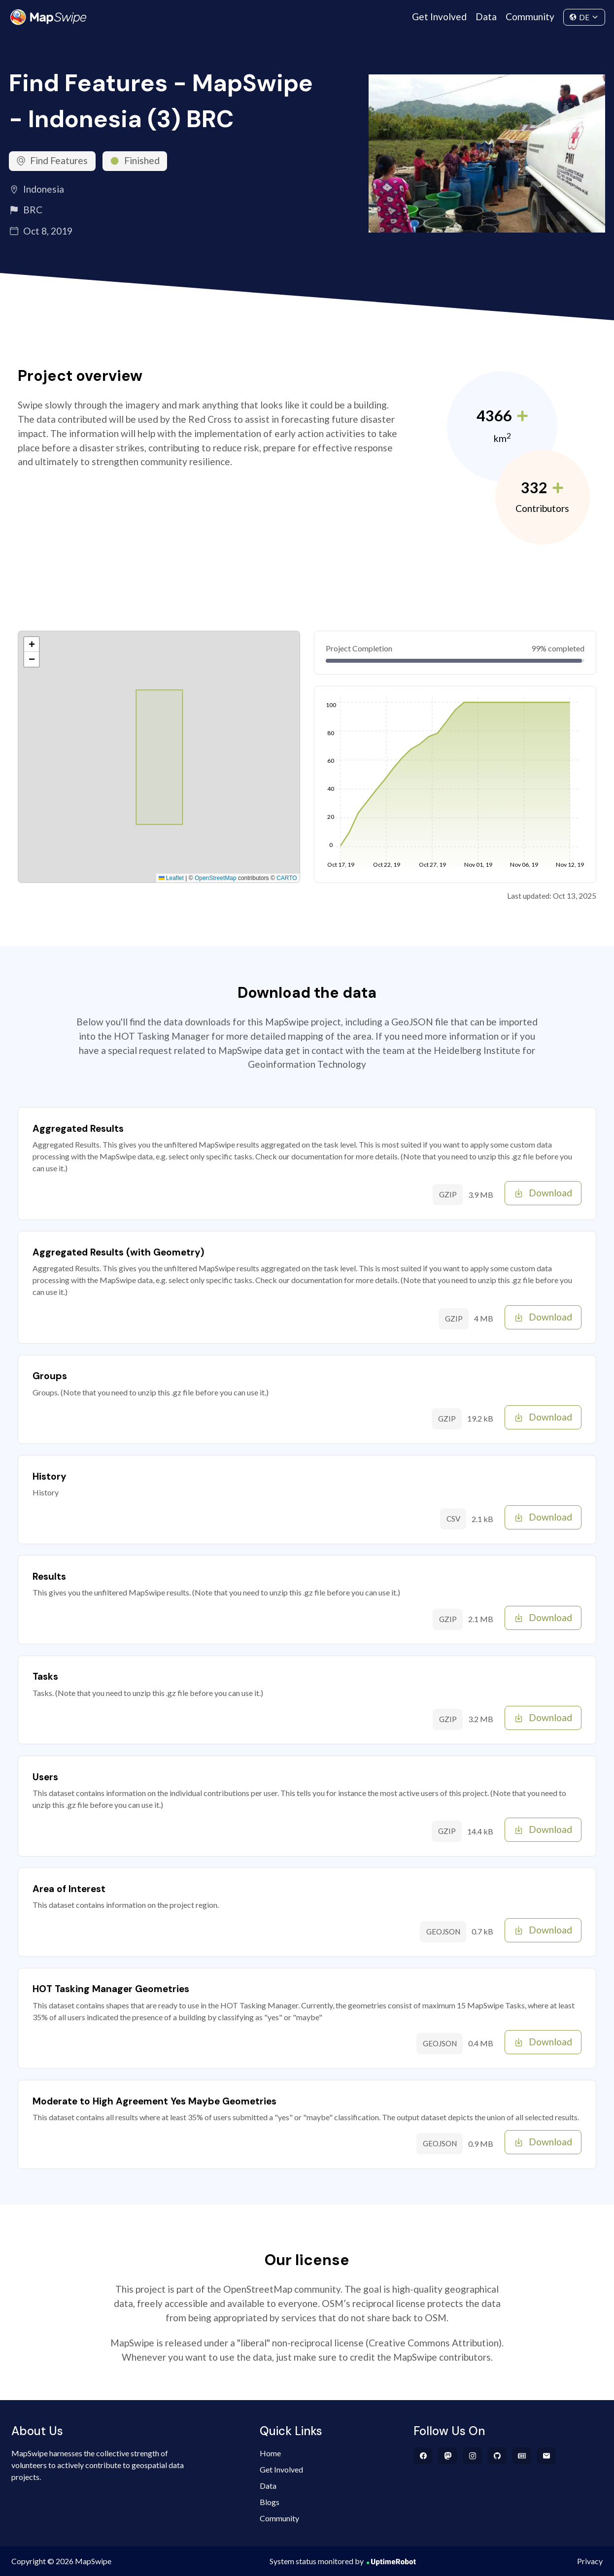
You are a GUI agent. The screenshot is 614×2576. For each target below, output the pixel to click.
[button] (31, 644)
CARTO (286, 878)
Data (486, 16)
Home (270, 2453)
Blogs (269, 2502)
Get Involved (439, 16)
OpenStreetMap (216, 878)
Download (543, 1192)
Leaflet (171, 878)
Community (530, 16)
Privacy (590, 2561)
